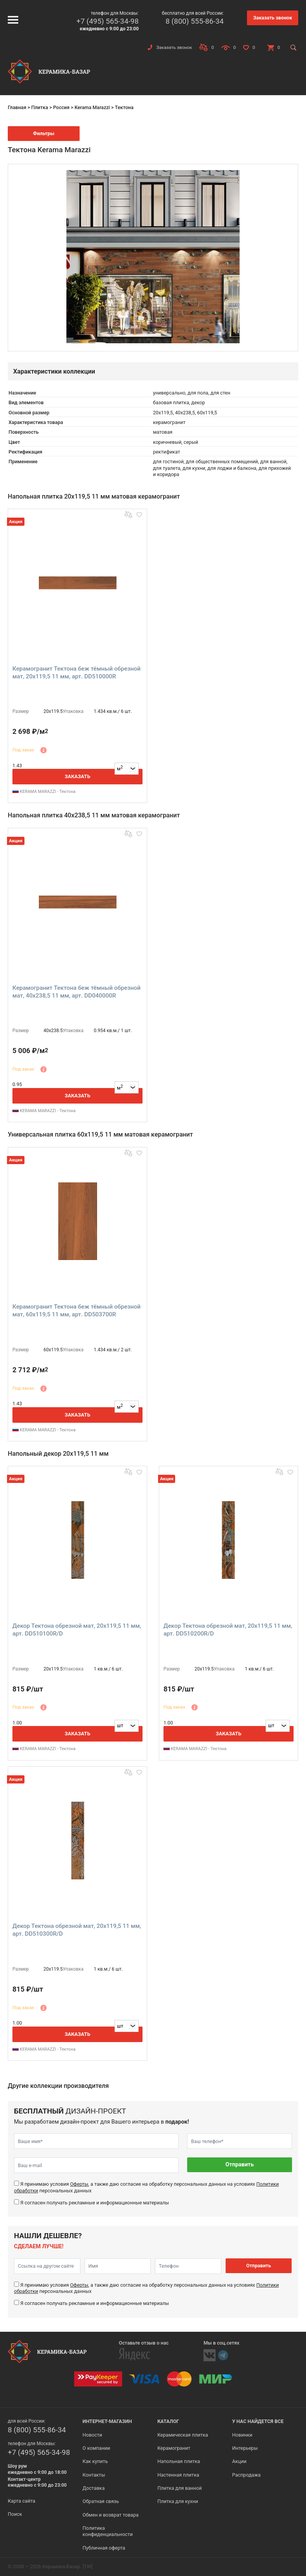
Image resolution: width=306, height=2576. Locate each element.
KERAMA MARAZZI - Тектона (43, 791)
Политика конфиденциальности (108, 2531)
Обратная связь (101, 2501)
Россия (61, 107)
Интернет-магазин (107, 2421)
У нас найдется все (258, 2421)
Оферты (79, 2184)
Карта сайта (21, 2501)
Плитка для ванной (179, 2488)
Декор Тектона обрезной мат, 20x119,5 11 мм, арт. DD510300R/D (76, 1929)
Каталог (168, 2421)
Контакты (94, 2475)
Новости (92, 2435)
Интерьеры (245, 2448)
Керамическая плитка (182, 2435)
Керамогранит (173, 2448)
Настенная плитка (178, 2475)
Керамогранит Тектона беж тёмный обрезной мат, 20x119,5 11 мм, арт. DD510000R (76, 672)
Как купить (95, 2461)
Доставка (94, 2488)
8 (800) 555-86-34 (194, 21)
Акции (239, 2461)
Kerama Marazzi (92, 107)
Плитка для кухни (177, 2501)
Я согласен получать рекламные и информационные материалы (94, 2203)
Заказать (77, 776)
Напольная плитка (178, 2461)
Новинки (242, 2435)
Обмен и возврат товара (111, 2515)
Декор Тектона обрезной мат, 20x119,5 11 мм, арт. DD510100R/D (76, 1629)
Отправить (240, 2164)
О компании (96, 2448)
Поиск (15, 2514)
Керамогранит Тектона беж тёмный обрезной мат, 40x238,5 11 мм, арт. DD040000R (76, 991)
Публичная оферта (104, 2548)
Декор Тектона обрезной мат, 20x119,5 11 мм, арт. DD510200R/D (227, 1629)
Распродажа (246, 2475)
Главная (17, 107)
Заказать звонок (272, 18)
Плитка (39, 107)
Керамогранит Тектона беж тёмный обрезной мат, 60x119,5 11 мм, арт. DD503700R (76, 1310)
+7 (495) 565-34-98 (107, 21)
